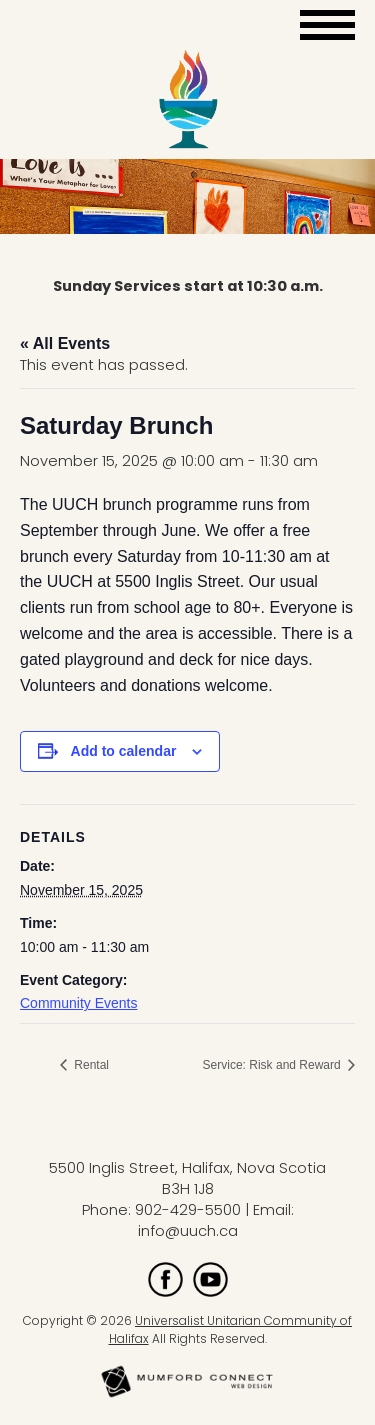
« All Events (65, 343)
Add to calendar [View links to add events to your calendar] (124, 751)
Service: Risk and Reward (273, 1065)
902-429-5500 (188, 1210)
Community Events (78, 1003)
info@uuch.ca (188, 1231)
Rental (90, 1065)
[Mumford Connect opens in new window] (188, 1395)
